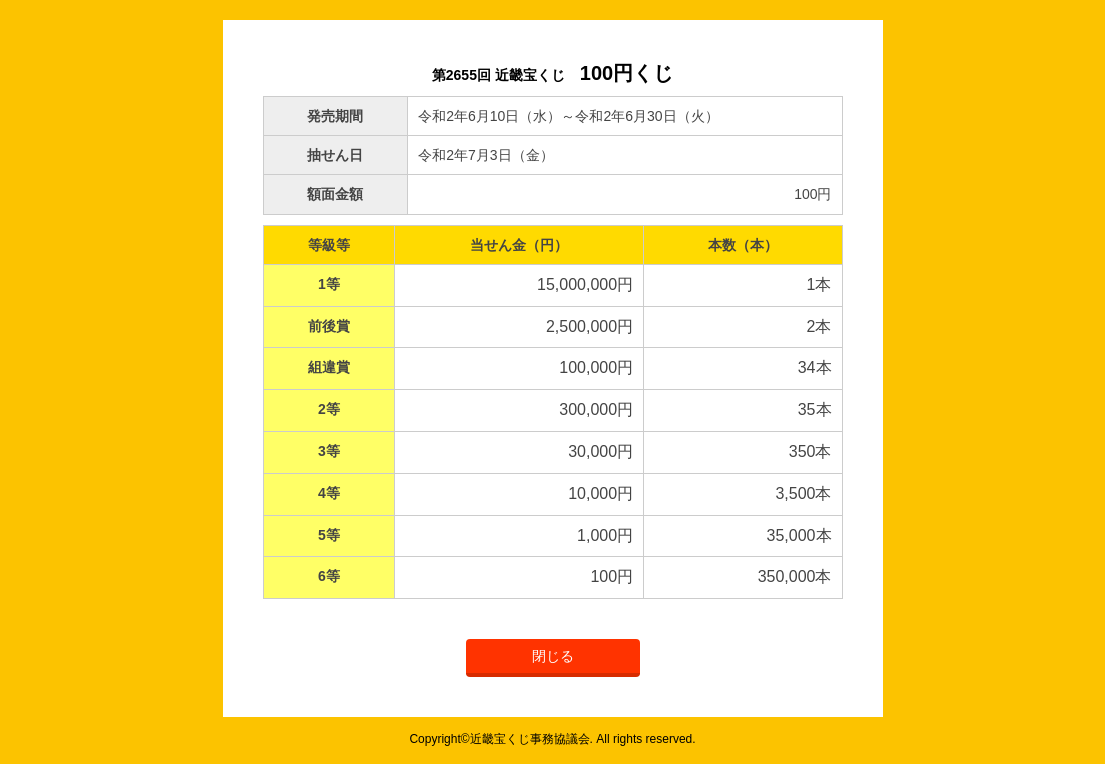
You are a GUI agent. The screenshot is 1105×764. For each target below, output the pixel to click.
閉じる (553, 656)
